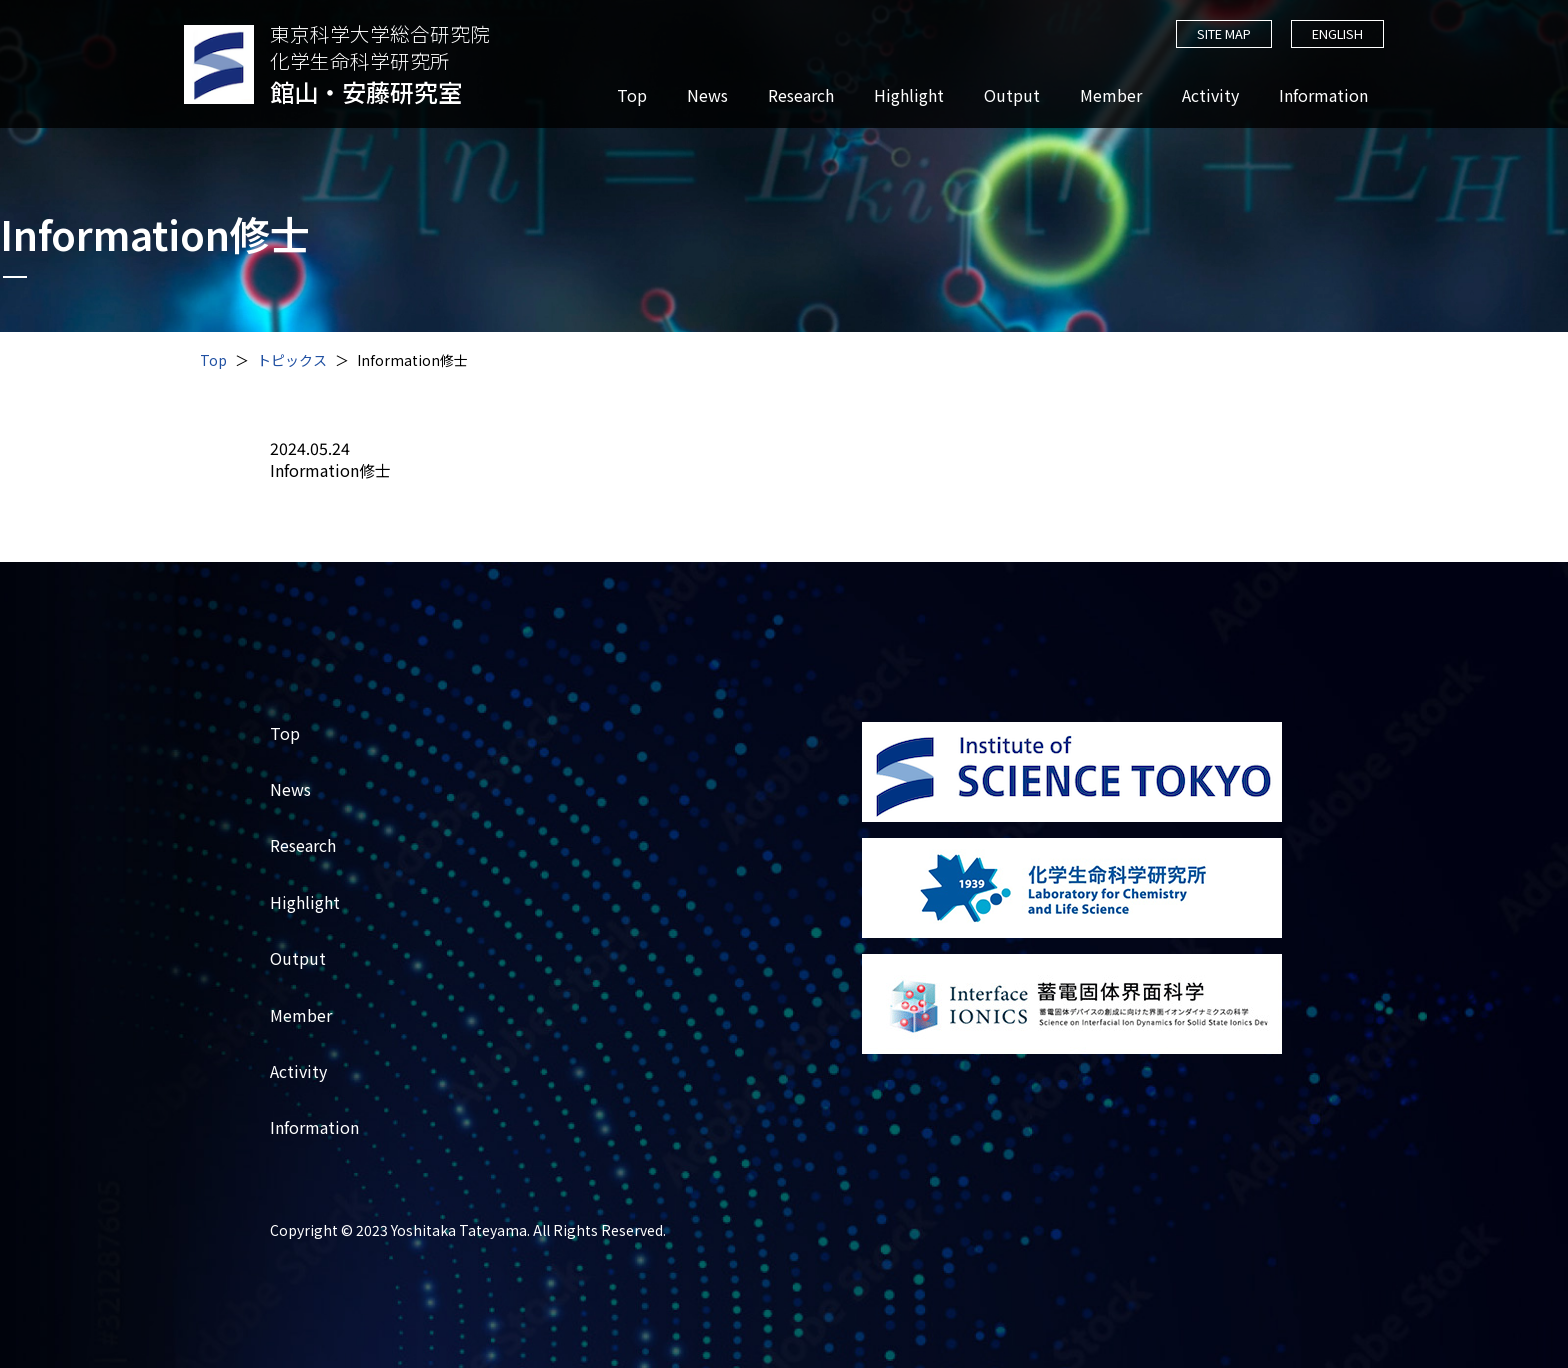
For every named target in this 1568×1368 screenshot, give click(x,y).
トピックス (292, 360)
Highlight (909, 95)
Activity (1210, 95)
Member (1111, 95)
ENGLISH (1337, 33)
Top (632, 95)
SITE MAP (1223, 33)
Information (1323, 95)
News (707, 95)
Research (801, 95)
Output (1012, 95)
